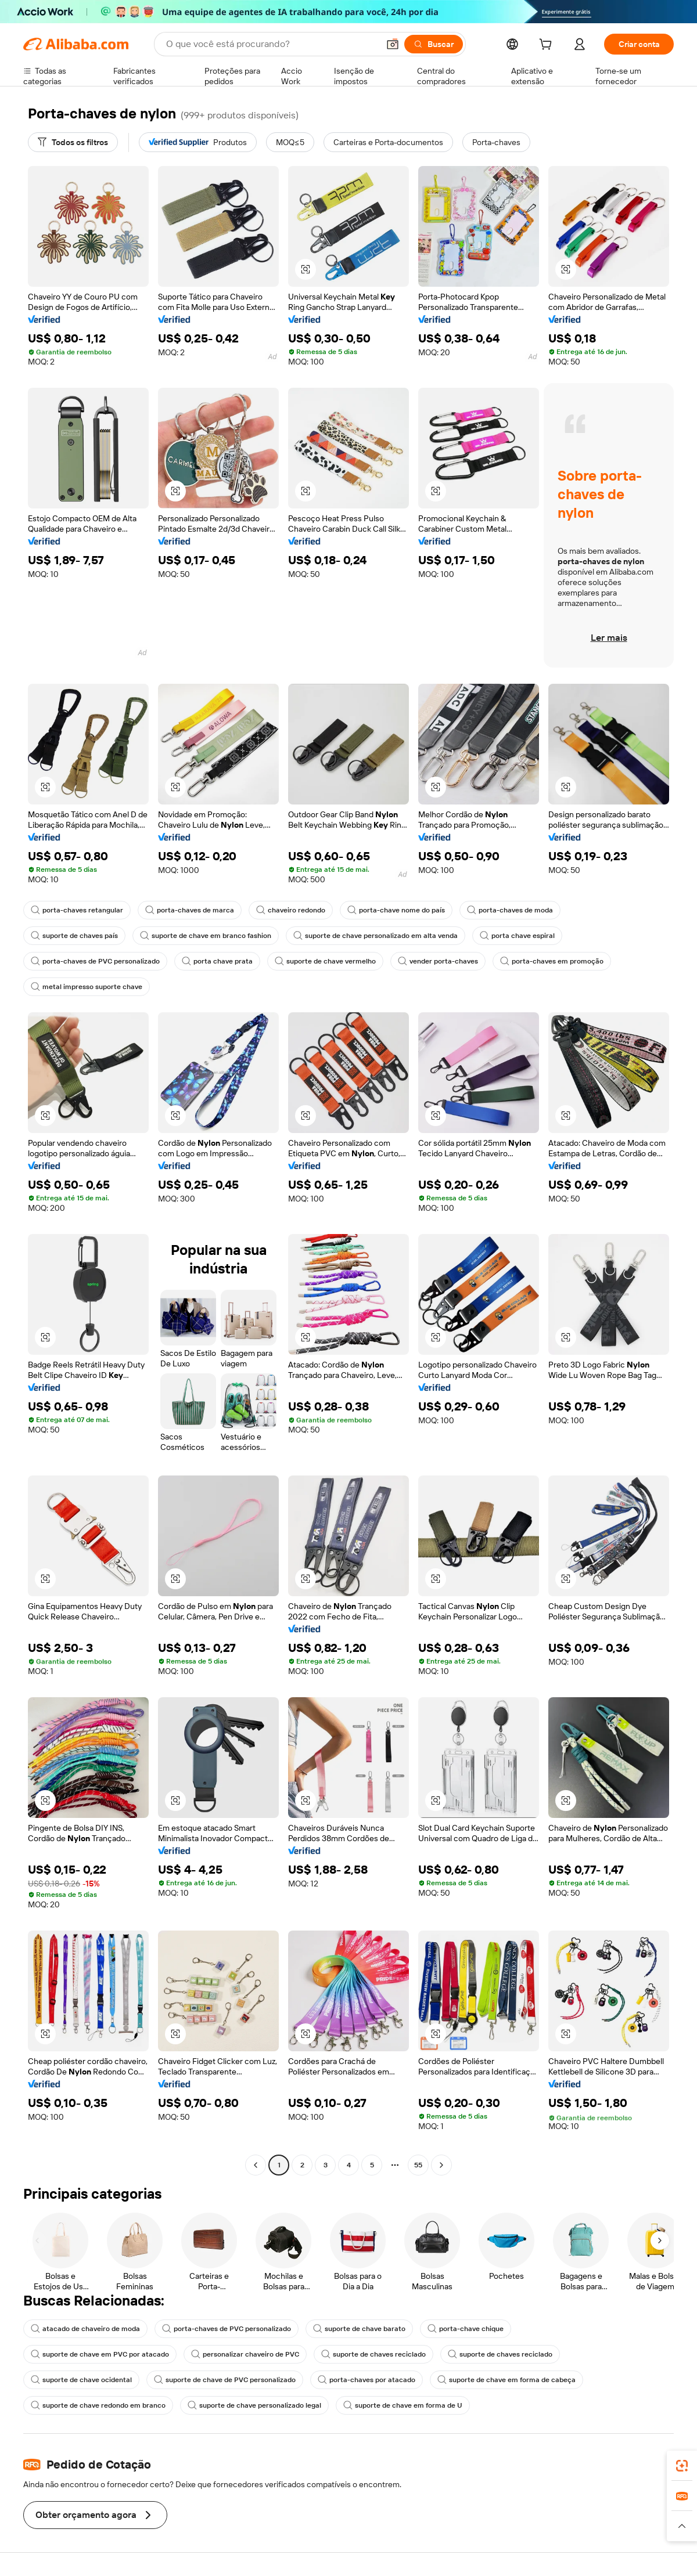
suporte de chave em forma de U (402, 2405)
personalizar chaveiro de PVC (245, 2354)
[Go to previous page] (255, 2165)
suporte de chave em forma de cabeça (506, 2379)
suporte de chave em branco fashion (205, 935)
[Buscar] (433, 44)
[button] (393, 44)
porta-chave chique (465, 2328)
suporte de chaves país (74, 935)
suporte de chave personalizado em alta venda (375, 935)
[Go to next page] (441, 2165)
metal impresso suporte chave (86, 986)
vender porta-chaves (438, 961)
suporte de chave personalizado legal (254, 2405)
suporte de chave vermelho (325, 961)
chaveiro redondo (290, 910)
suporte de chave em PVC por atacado (100, 2354)
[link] (682, 2466)
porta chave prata (217, 961)
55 (418, 2165)
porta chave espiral (517, 935)
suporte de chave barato (359, 2328)
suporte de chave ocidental (81, 2379)
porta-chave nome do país (396, 910)
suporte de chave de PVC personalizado (225, 2379)
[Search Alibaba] (271, 44)
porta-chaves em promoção (551, 961)
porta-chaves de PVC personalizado (95, 961)
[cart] (547, 45)
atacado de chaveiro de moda (85, 2328)
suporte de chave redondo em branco (98, 2405)
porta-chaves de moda (510, 910)
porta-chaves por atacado (366, 2379)
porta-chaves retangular (77, 910)
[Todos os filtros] (73, 142)
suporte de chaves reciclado (373, 2354)
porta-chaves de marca (189, 910)
